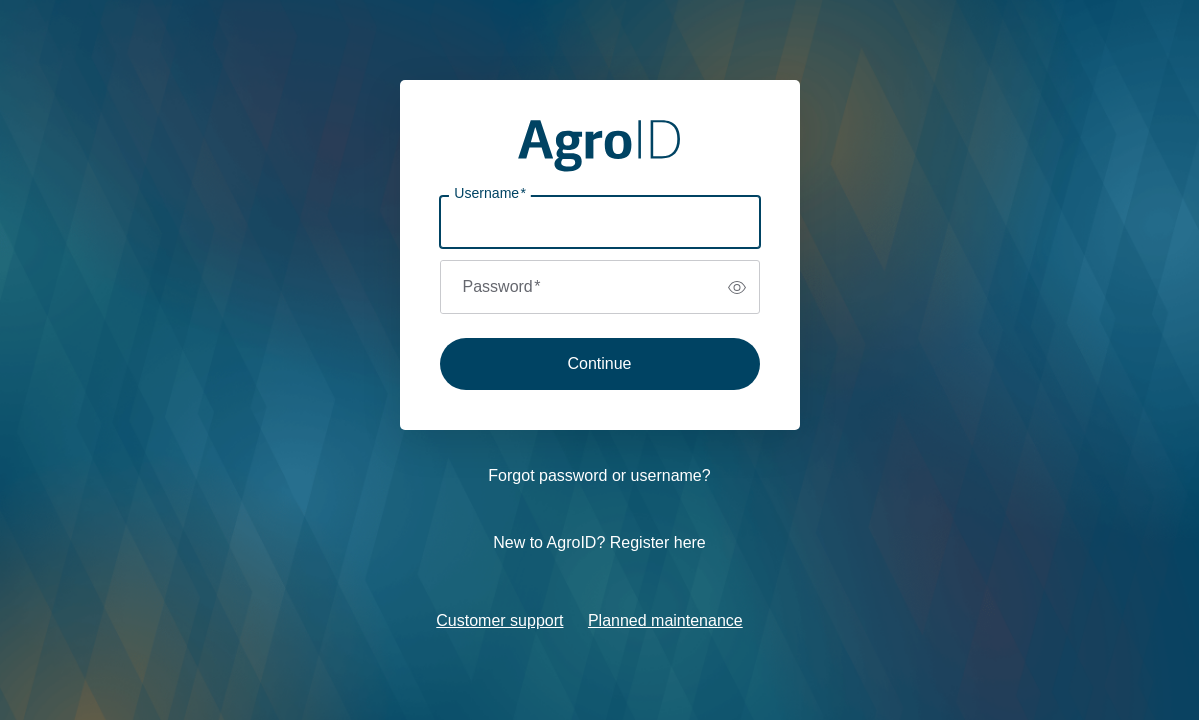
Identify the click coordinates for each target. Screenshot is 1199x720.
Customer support (499, 620)
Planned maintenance (665, 620)
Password (502, 286)
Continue (599, 363)
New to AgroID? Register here (599, 542)
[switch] (737, 287)
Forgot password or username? (599, 475)
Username (490, 193)
